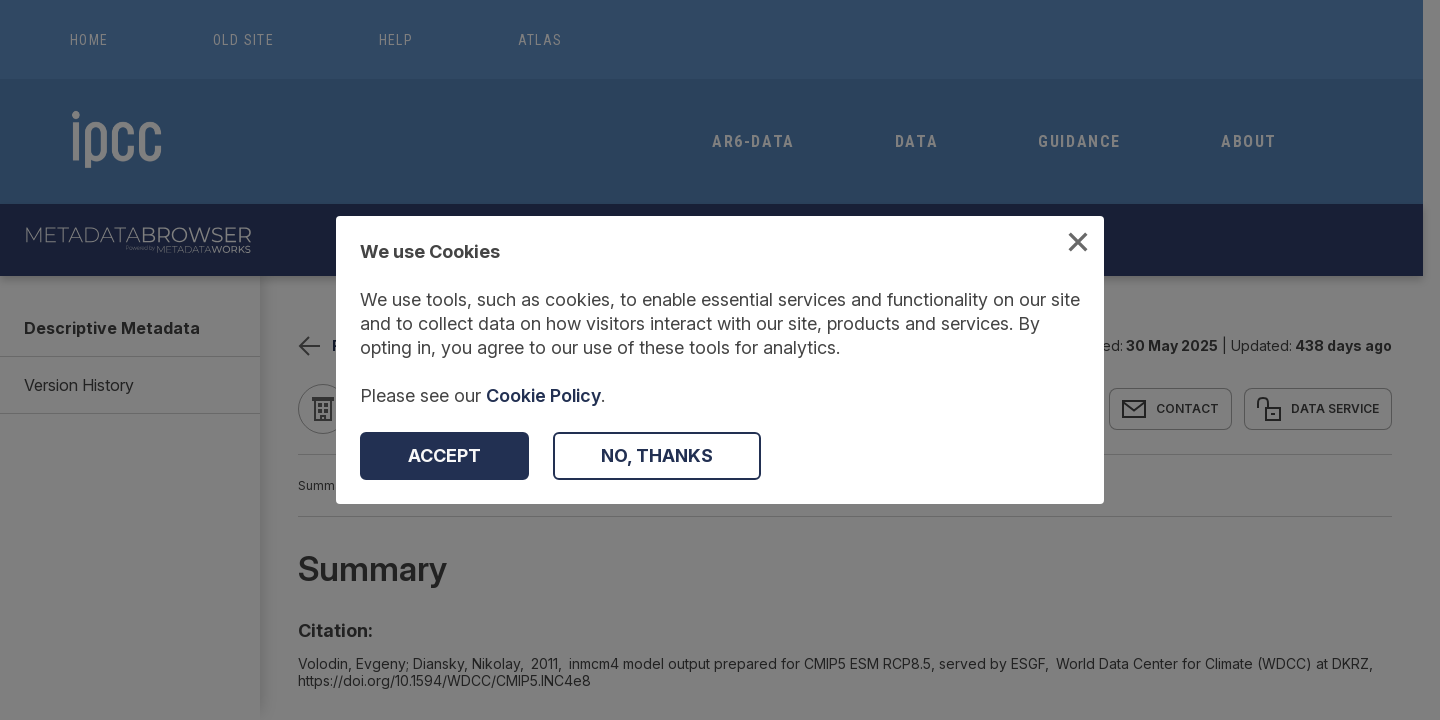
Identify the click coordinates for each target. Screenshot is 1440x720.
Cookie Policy (543, 395)
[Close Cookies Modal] (1078, 244)
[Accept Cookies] (444, 456)
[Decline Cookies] (657, 456)
